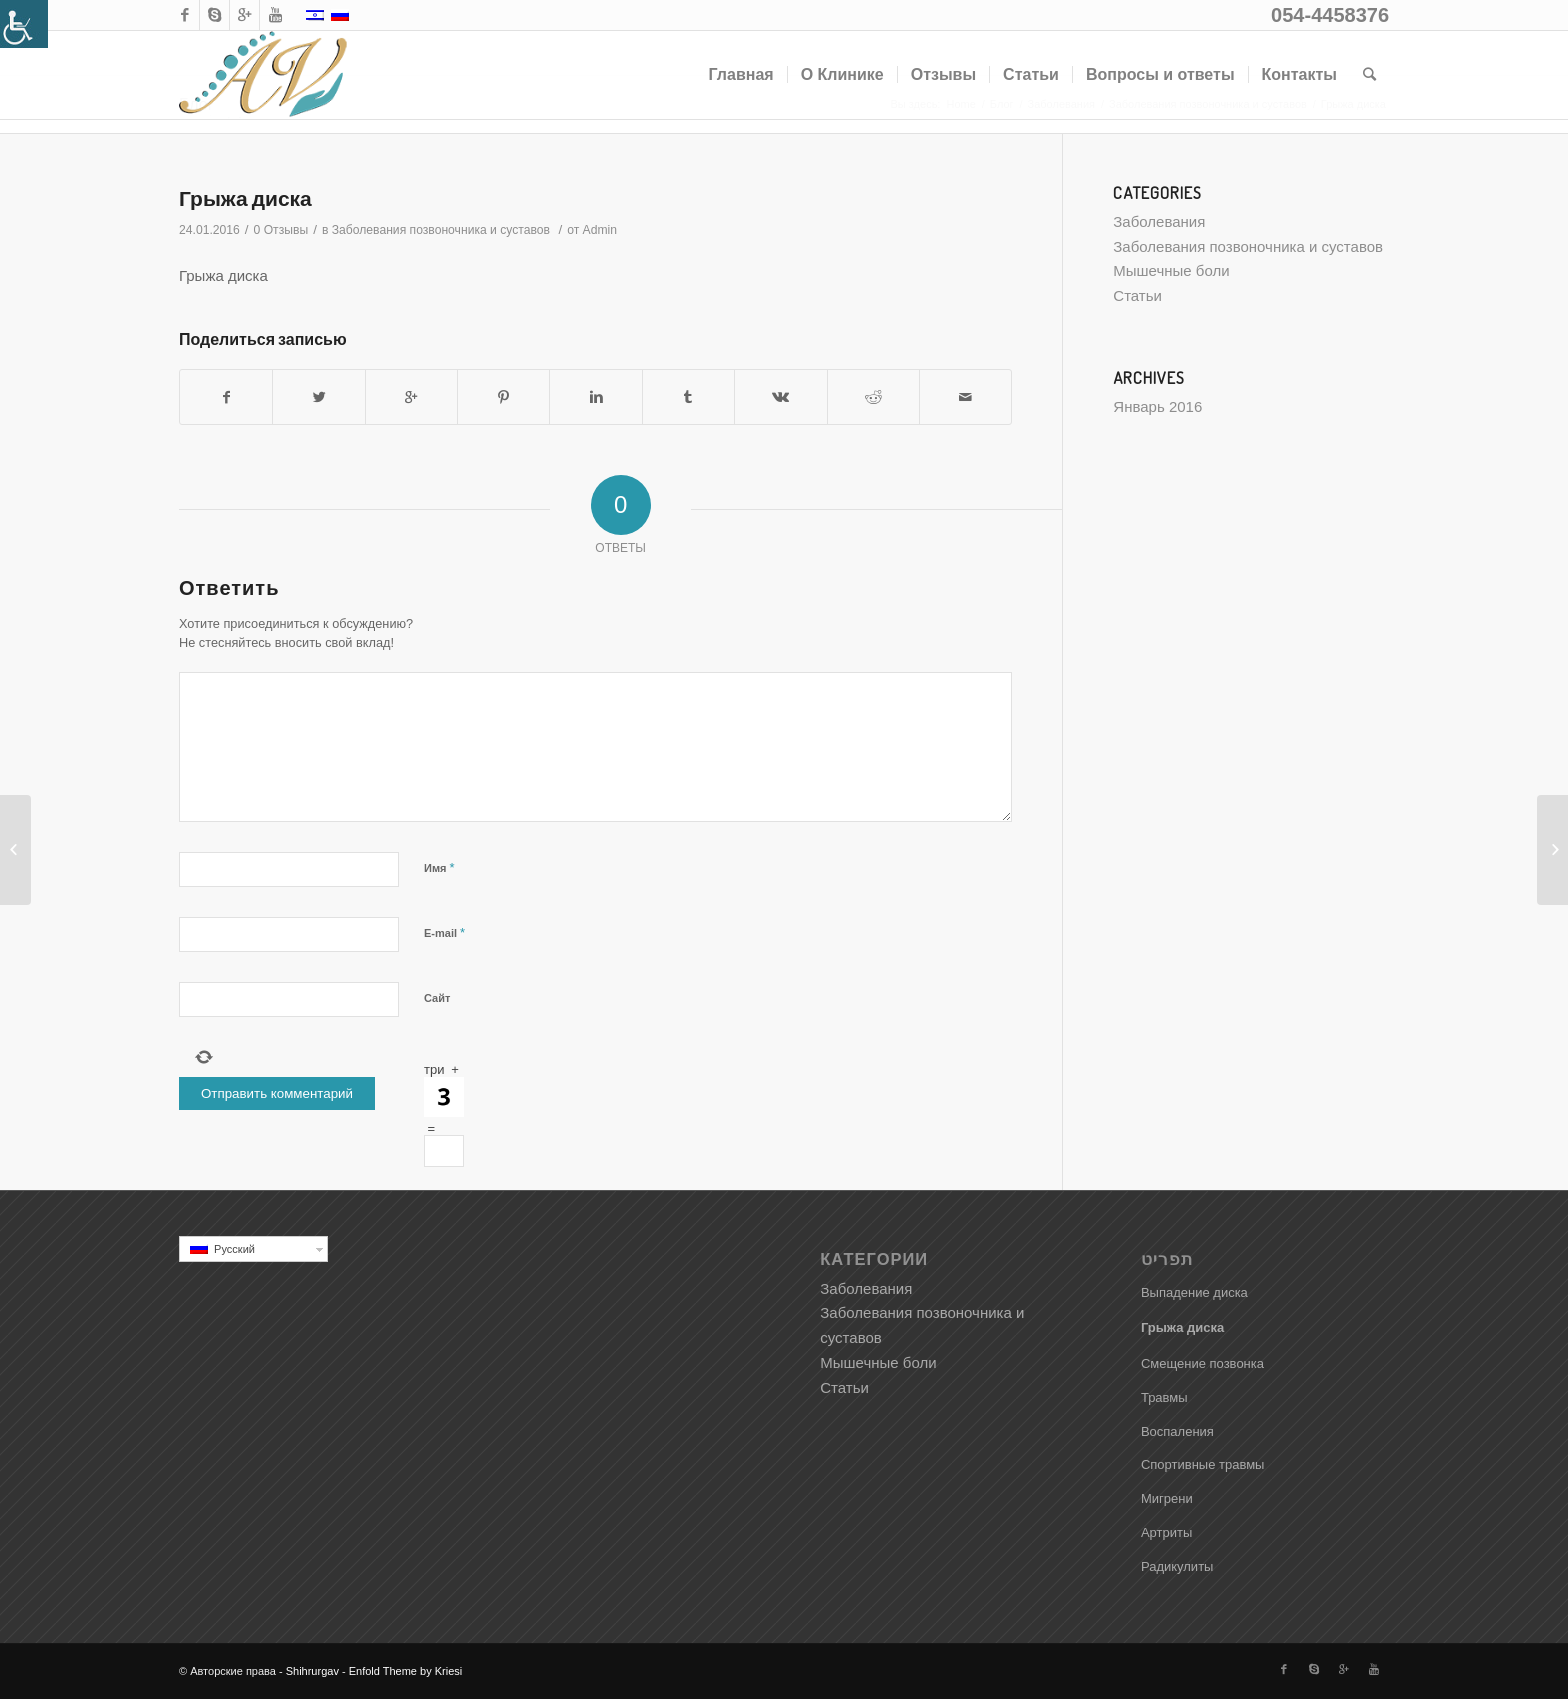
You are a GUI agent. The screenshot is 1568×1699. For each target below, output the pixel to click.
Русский (259, 1249)
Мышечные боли (1171, 270)
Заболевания (1159, 221)
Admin (600, 230)
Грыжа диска (245, 197)
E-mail (444, 932)
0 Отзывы (281, 230)
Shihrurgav (312, 1671)
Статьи (1137, 295)
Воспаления (1177, 1431)
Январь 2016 (1157, 406)
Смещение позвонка (1202, 1363)
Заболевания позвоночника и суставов (441, 230)
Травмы (1164, 1397)
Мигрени (1167, 1498)
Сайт (437, 998)
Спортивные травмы (1203, 1464)
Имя (439, 867)
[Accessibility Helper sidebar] (24, 24)
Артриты (1166, 1532)
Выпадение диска (1194, 1292)
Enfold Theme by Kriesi (406, 1671)
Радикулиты (1177, 1566)
